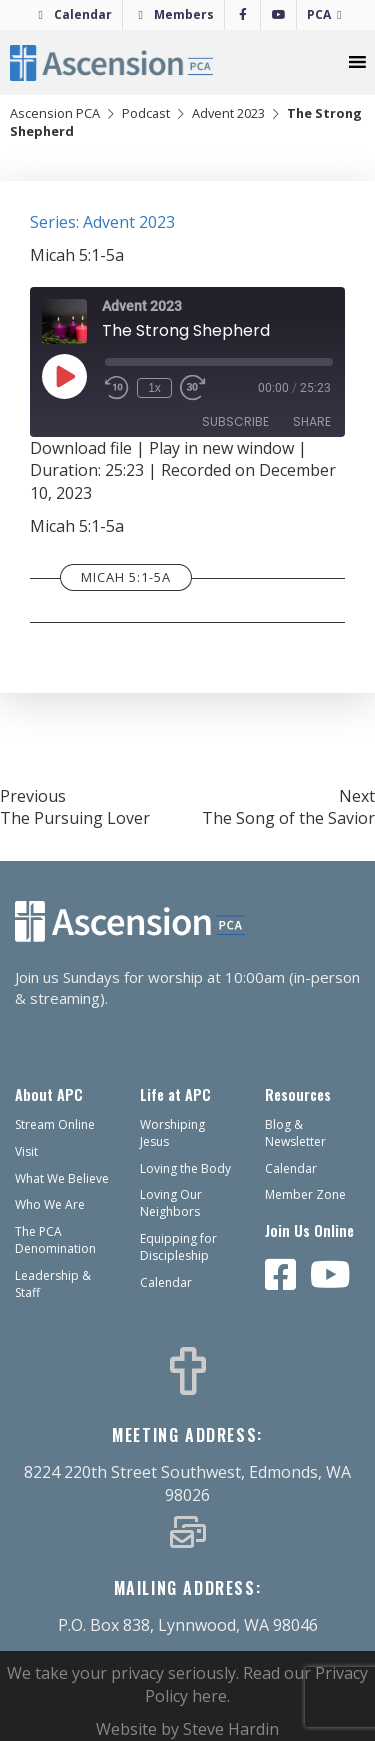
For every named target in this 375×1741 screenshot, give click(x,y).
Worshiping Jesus (172, 1133)
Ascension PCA (55, 113)
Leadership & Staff (53, 1284)
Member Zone (305, 1194)
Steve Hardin (231, 1729)
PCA (319, 14)
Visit (26, 1151)
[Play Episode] (64, 376)
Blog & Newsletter (295, 1133)
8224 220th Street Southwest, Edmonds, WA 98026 (187, 1483)
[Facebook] (242, 15)
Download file (81, 448)
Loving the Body (185, 1168)
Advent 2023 (228, 113)
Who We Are (50, 1204)
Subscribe (235, 421)
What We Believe (62, 1178)
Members (184, 14)
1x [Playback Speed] (154, 388)
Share (312, 421)
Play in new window (221, 448)
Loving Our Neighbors (171, 1203)
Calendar (83, 14)
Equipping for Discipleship (178, 1247)
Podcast (146, 113)
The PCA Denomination (55, 1240)
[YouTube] (278, 15)
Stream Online (55, 1124)
